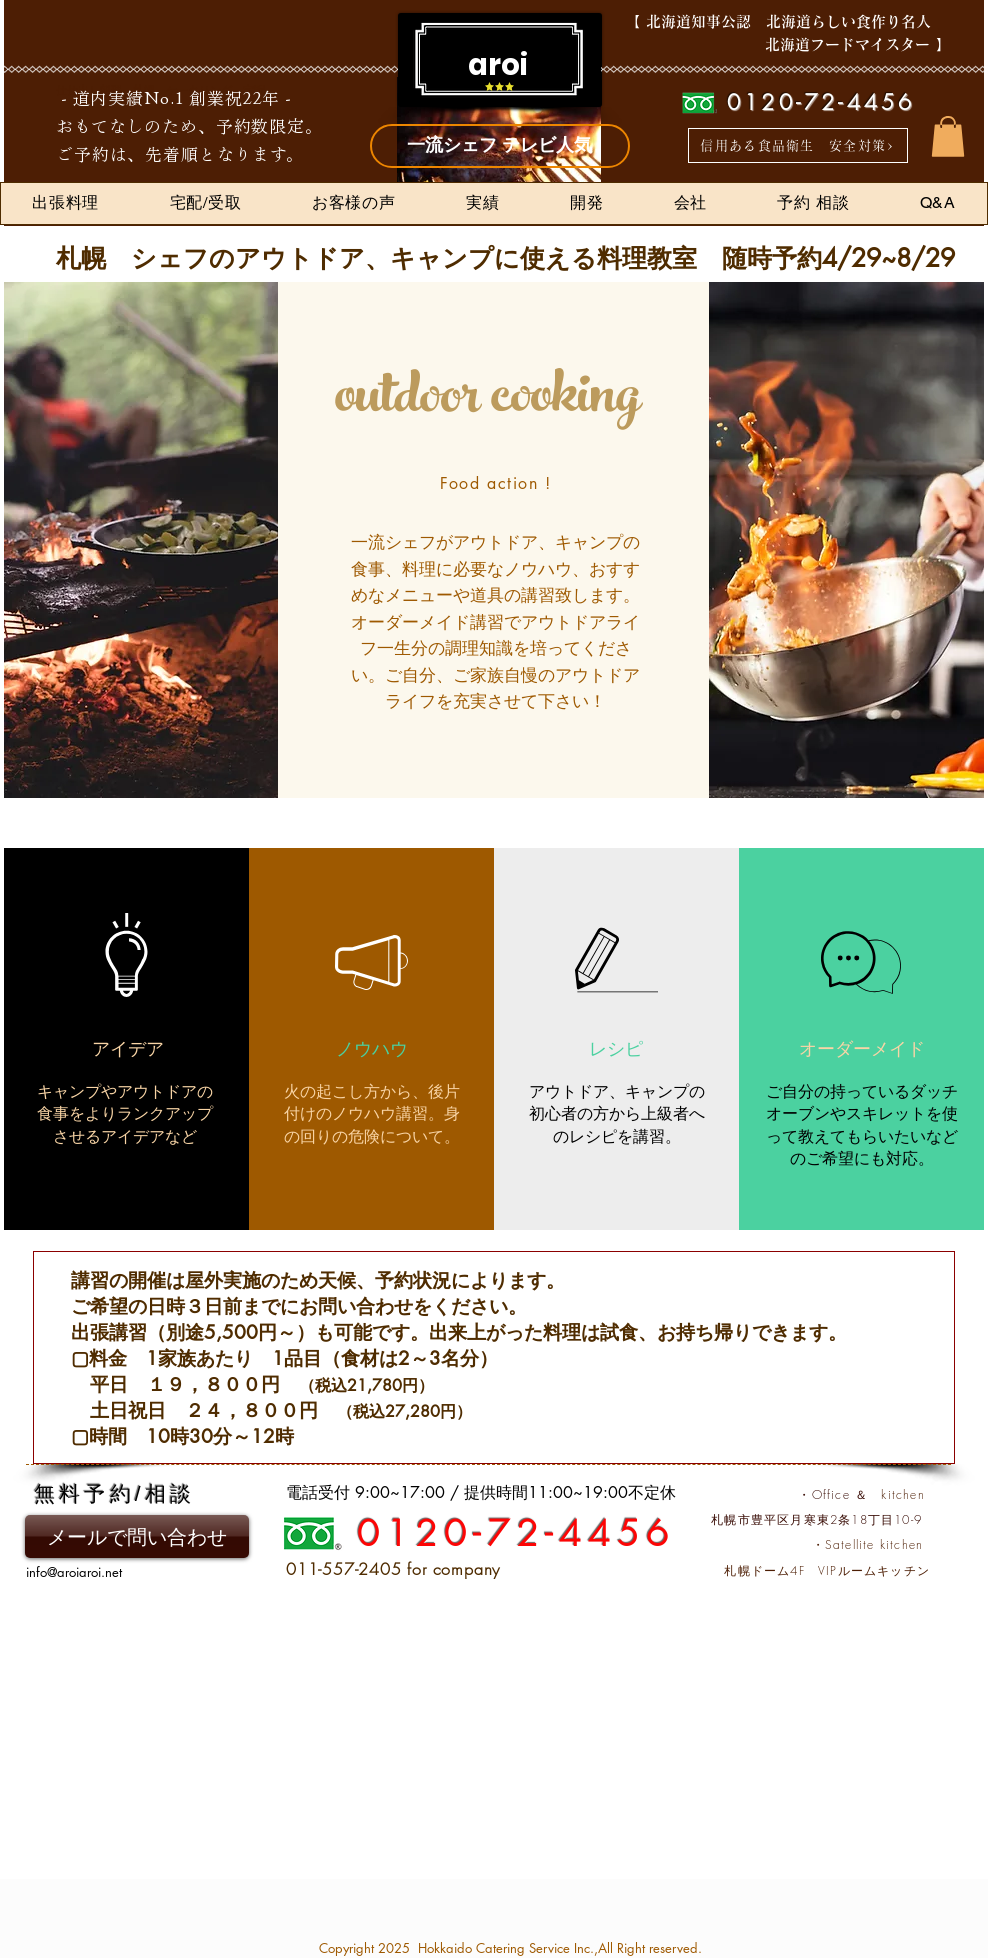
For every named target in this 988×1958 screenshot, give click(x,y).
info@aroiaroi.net (74, 1572)
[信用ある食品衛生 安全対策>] (798, 145)
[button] (948, 136)
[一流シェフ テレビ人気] (500, 146)
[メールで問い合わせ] (137, 1536)
